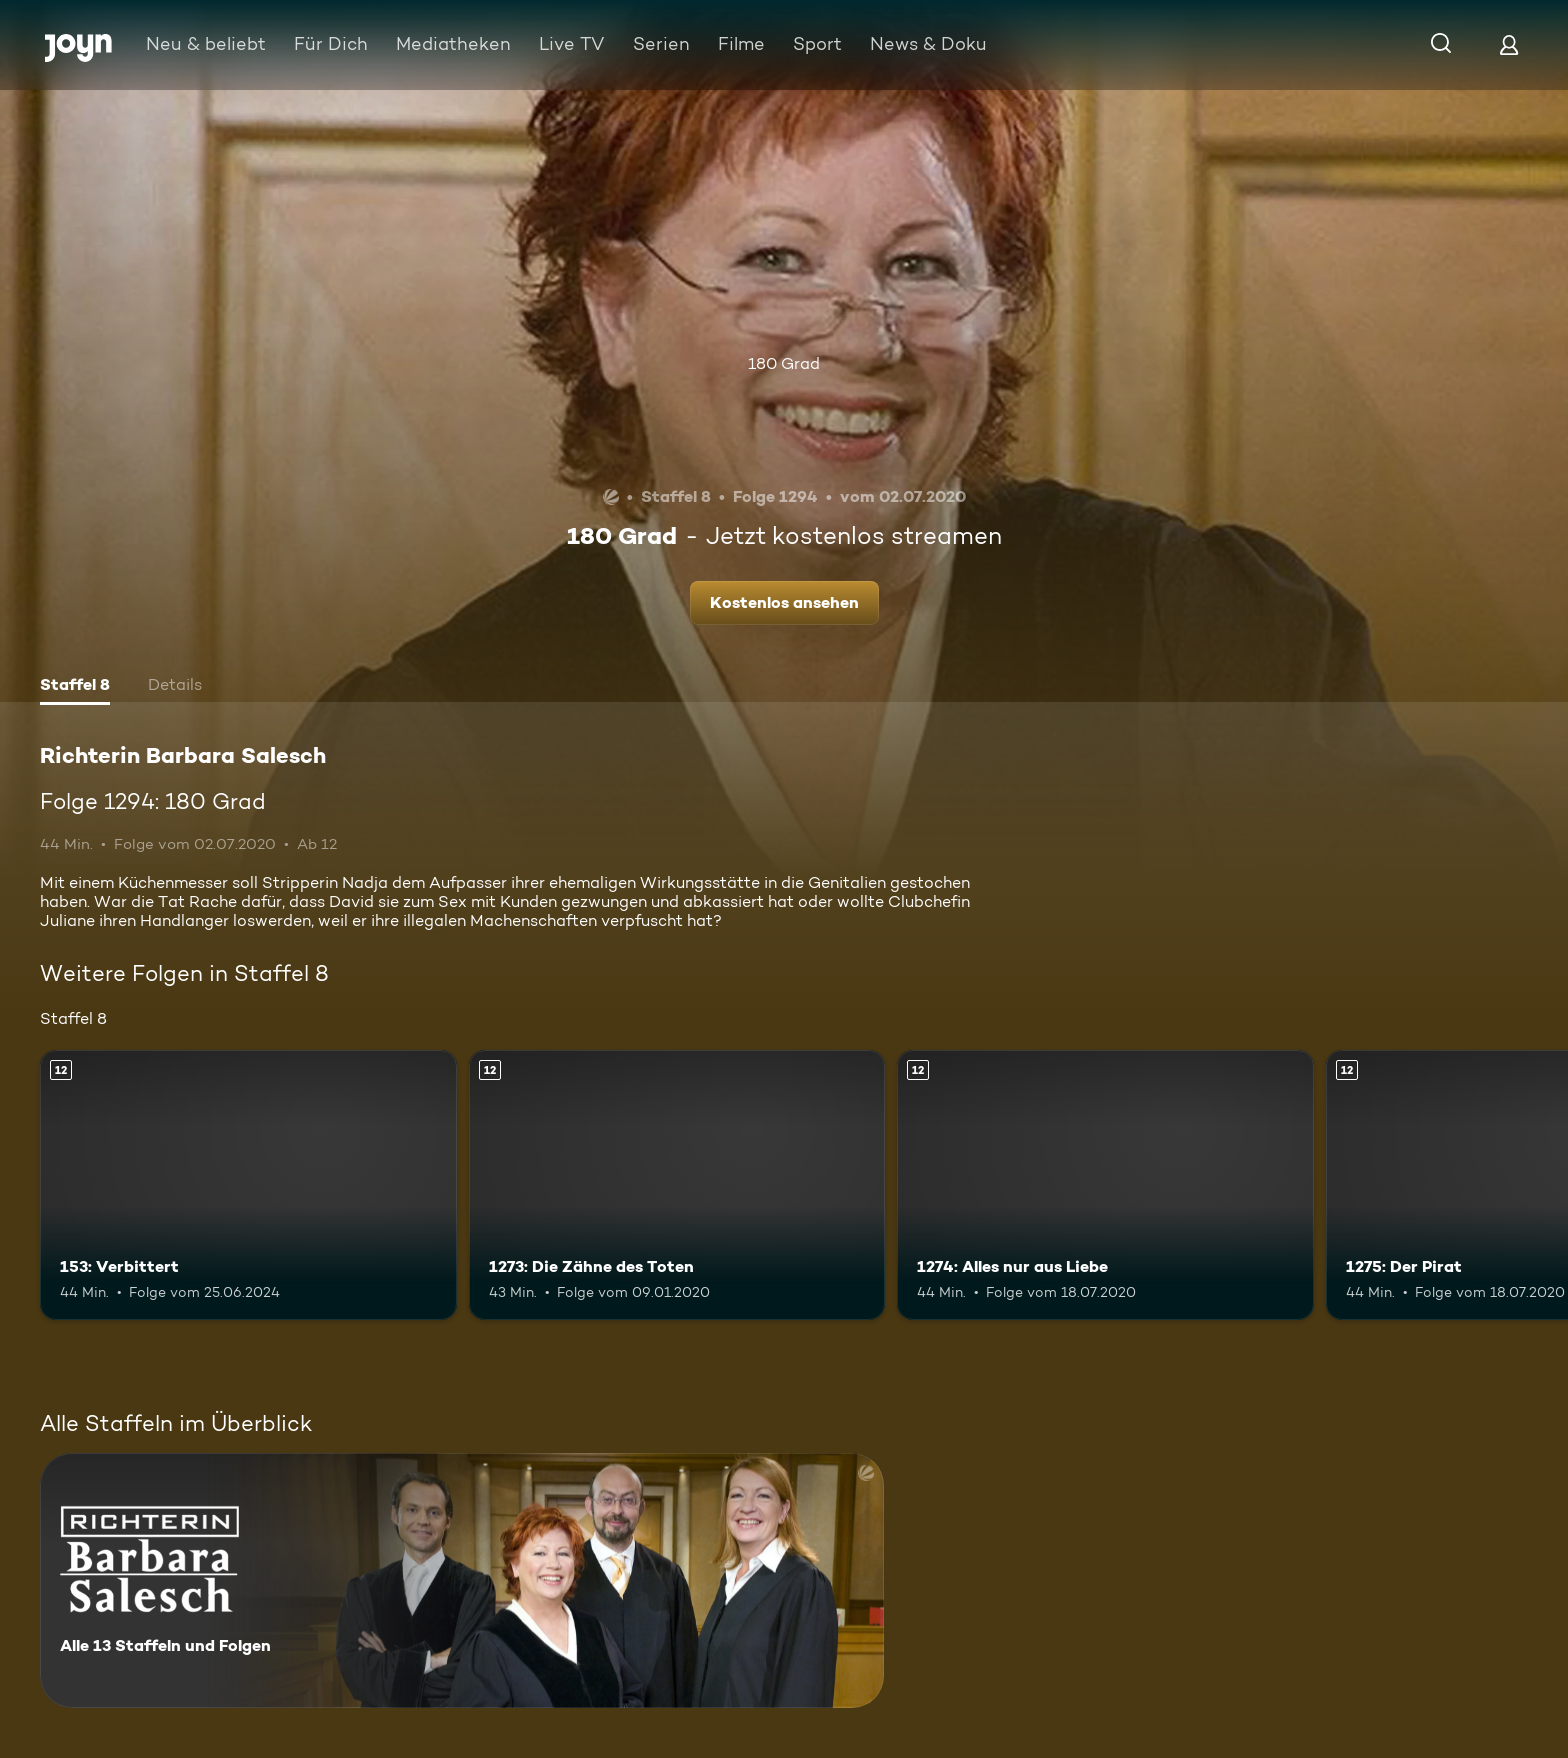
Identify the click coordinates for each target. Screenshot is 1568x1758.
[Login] (1509, 44)
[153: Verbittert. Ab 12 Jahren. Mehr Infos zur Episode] (248, 1185)
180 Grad (784, 363)
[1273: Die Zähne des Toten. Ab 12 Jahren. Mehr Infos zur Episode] (677, 1185)
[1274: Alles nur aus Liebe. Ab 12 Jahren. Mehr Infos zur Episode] (1105, 1185)
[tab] (75, 687)
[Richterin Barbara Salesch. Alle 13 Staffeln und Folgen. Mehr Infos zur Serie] (462, 1580)
